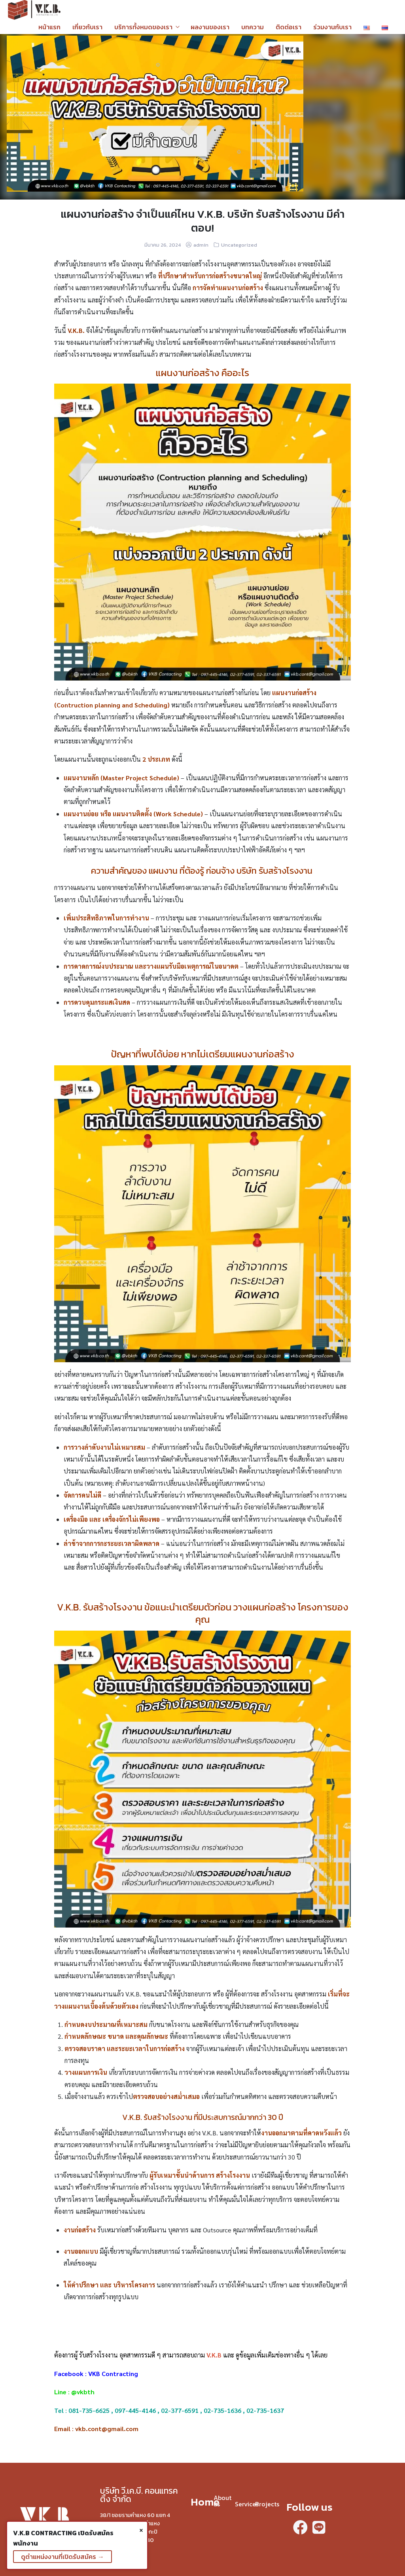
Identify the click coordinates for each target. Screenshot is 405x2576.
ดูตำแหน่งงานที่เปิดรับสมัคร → (62, 2556)
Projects (267, 2504)
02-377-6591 (180, 2410)
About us (222, 2501)
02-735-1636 (222, 2410)
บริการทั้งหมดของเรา (143, 27)
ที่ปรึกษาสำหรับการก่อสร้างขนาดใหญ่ (210, 276)
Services (247, 2504)
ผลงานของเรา (210, 27)
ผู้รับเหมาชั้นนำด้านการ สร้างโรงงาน (200, 2175)
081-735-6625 (89, 2410)
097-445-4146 (135, 2410)
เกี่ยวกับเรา (87, 27)
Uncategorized (239, 245)
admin (200, 245)
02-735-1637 (265, 2410)
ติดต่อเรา (288, 27)
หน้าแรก (49, 27)
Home (205, 2502)
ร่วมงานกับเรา (332, 27)
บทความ (252, 27)
